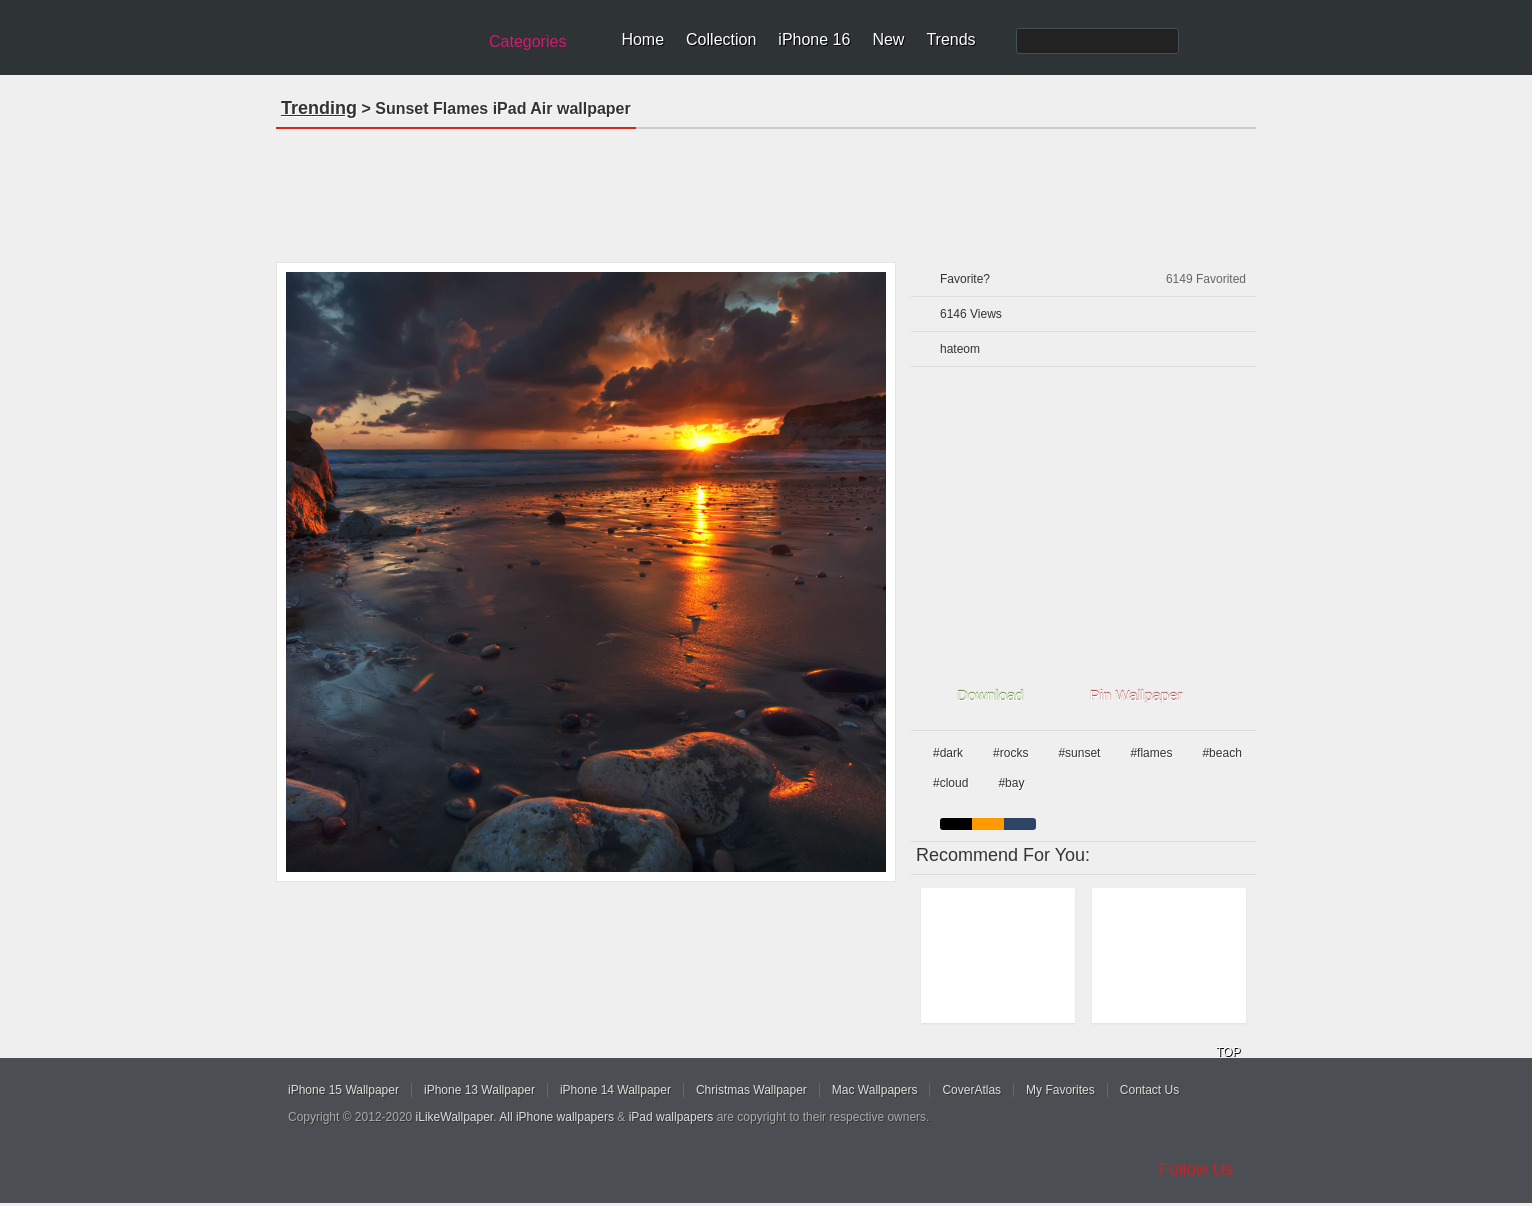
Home (642, 39)
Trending (319, 108)
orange (988, 824)
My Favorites (1060, 1090)
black (956, 824)
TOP (1228, 1052)
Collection (721, 39)
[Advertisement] (766, 189)
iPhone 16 (814, 39)
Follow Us (1196, 1169)
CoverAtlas (971, 1090)
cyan (1020, 824)
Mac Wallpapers (875, 1090)
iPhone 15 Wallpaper (343, 1090)
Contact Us (1149, 1090)
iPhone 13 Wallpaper (479, 1090)
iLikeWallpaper (455, 1117)
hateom (960, 349)
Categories (527, 41)
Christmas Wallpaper (751, 1090)
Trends (950, 39)
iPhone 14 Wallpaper (615, 1090)
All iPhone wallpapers (556, 1117)
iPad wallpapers (671, 1117)
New (888, 39)
